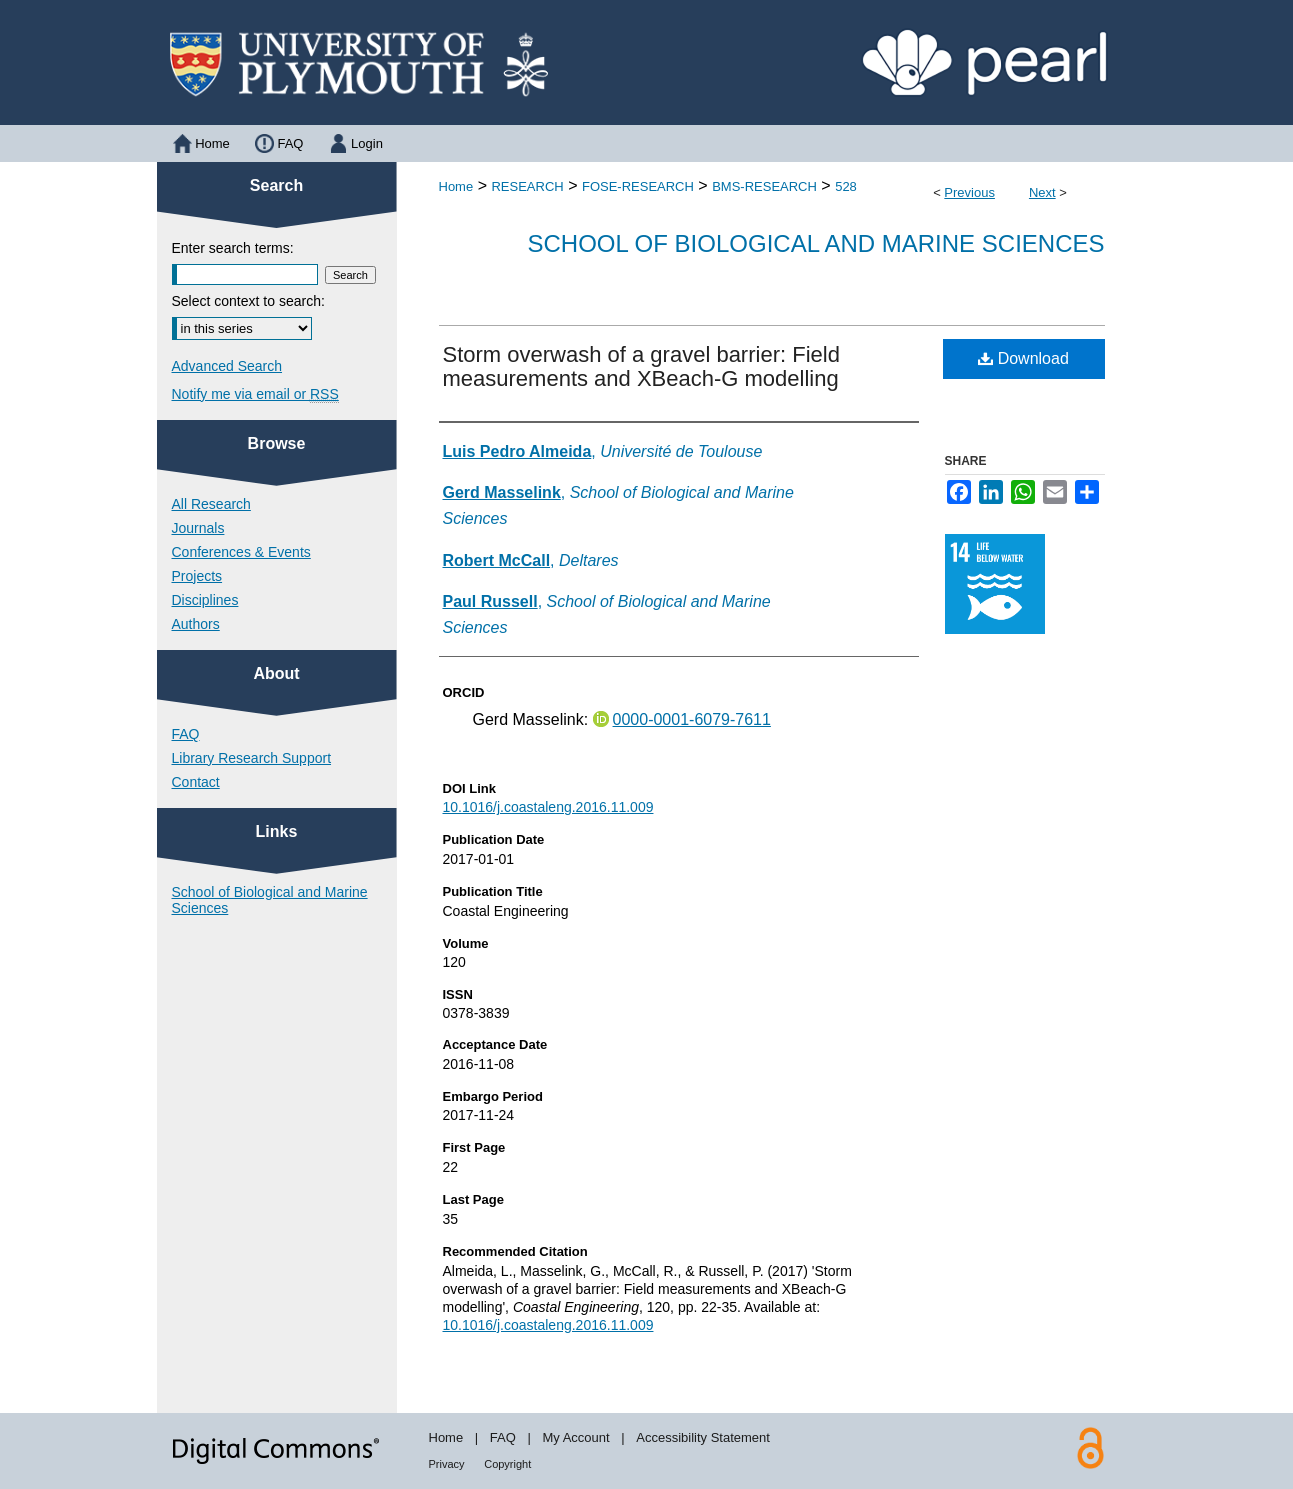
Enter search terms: (233, 248)
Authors (196, 624)
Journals (198, 528)
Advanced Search (227, 366)
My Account (575, 1437)
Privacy (447, 1464)
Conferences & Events (241, 552)
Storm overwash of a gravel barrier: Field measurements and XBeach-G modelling (641, 366)
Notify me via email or (255, 394)
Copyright (507, 1464)
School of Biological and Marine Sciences (815, 243)
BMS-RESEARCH (764, 186)
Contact (196, 782)
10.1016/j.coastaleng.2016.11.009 (548, 807)
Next (1042, 192)
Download (1023, 358)
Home (456, 186)
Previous (969, 192)
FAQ (186, 734)
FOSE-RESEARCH (638, 186)
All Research (211, 504)
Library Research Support (252, 758)
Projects (197, 576)
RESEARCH (527, 186)
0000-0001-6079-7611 (692, 719)
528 (846, 186)
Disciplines (205, 600)
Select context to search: (248, 301)
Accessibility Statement (703, 1437)
